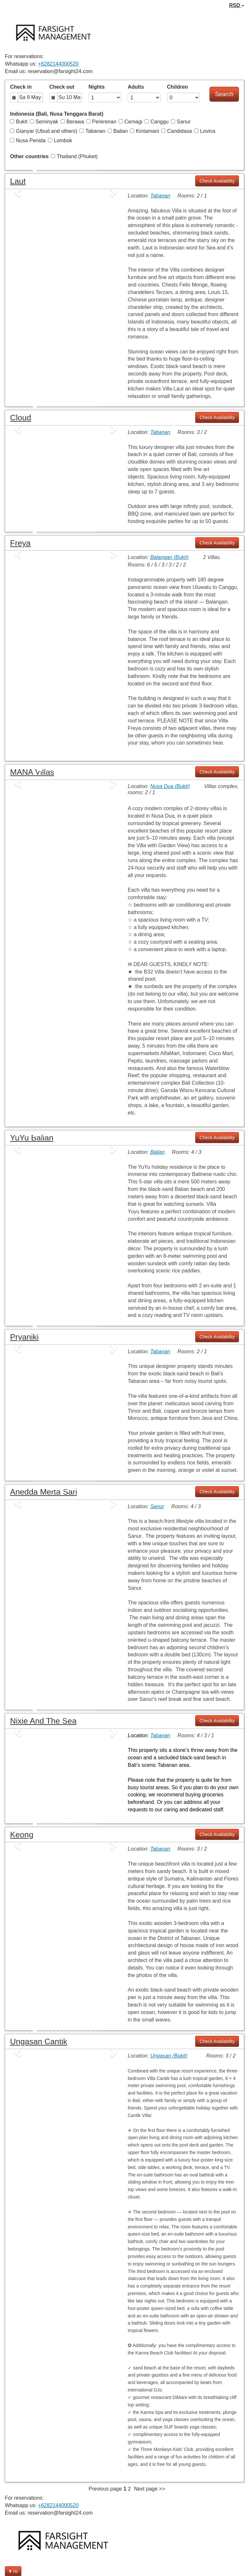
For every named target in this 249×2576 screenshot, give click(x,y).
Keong (21, 1834)
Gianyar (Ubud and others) (43, 131)
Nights (97, 87)
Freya (20, 543)
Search (224, 94)
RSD (236, 5)
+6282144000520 (58, 64)
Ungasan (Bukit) (168, 2056)
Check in (21, 87)
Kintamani (144, 131)
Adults (136, 87)
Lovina (204, 131)
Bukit (19, 121)
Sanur (181, 121)
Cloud (20, 417)
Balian (118, 131)
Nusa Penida (28, 140)
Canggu (157, 121)
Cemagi (130, 121)
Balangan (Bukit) (169, 557)
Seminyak (44, 121)
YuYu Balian (31, 1137)
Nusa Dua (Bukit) (170, 786)
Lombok (60, 140)
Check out (61, 87)
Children (177, 87)
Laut (18, 181)
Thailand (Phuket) (74, 156)
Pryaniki (24, 1337)
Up (13, 2571)
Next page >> (149, 2489)
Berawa (72, 121)
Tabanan (92, 131)
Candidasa (176, 131)
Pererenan (101, 121)
